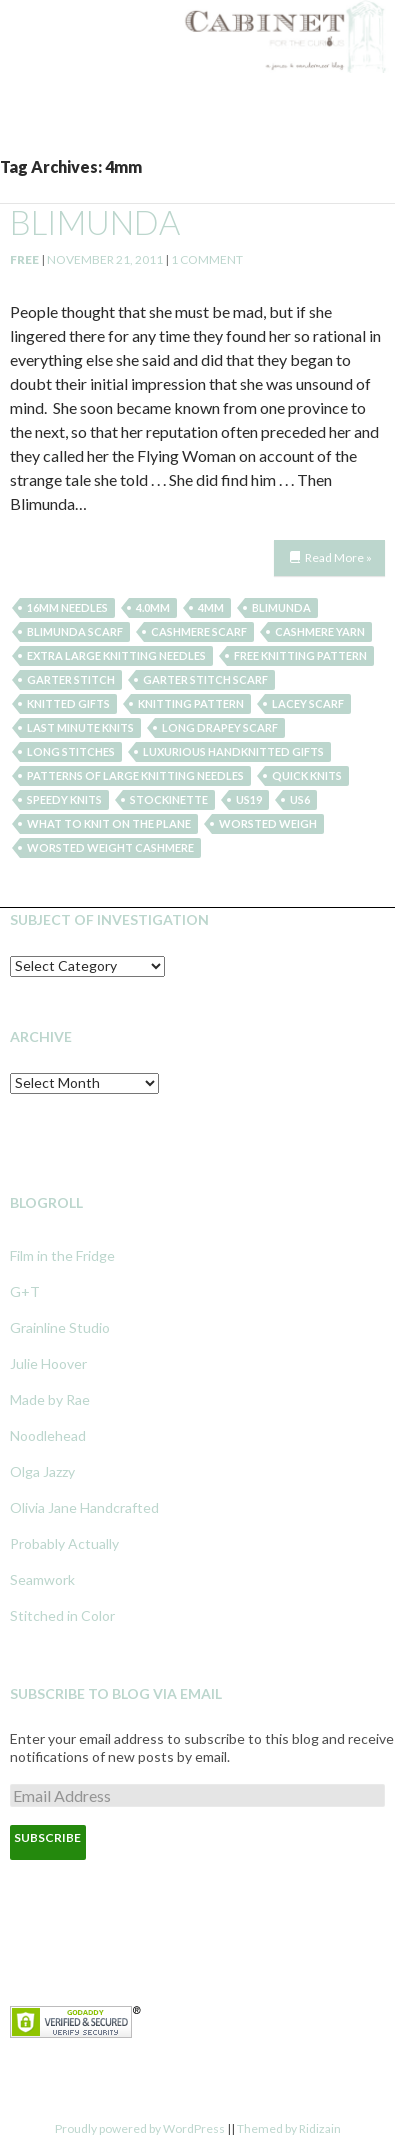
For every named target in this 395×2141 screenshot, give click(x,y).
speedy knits (64, 799)
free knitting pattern (300, 655)
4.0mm (153, 607)
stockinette (169, 799)
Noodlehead (48, 1435)
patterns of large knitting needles (135, 775)
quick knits (307, 775)
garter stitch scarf (205, 679)
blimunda (95, 222)
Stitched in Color (62, 1615)
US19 (249, 799)
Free (24, 259)
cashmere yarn (320, 631)
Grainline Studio (60, 1327)
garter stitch (71, 679)
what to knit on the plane (109, 823)
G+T (25, 1291)
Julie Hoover (48, 1363)
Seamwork (42, 1579)
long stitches (71, 751)
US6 (300, 799)
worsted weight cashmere (110, 847)
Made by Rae (50, 1399)
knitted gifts (68, 703)
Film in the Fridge (62, 1255)
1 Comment (207, 259)
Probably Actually (64, 1543)
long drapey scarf (220, 727)
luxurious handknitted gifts (233, 751)
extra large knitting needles (116, 655)
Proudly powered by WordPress (140, 2128)
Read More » (338, 557)
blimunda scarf (75, 631)
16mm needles (67, 607)
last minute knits (80, 727)
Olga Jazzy (42, 1471)
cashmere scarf (199, 631)
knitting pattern (191, 703)
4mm (211, 607)
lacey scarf (308, 703)
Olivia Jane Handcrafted (84, 1507)
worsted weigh (268, 823)
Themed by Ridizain (289, 2128)
